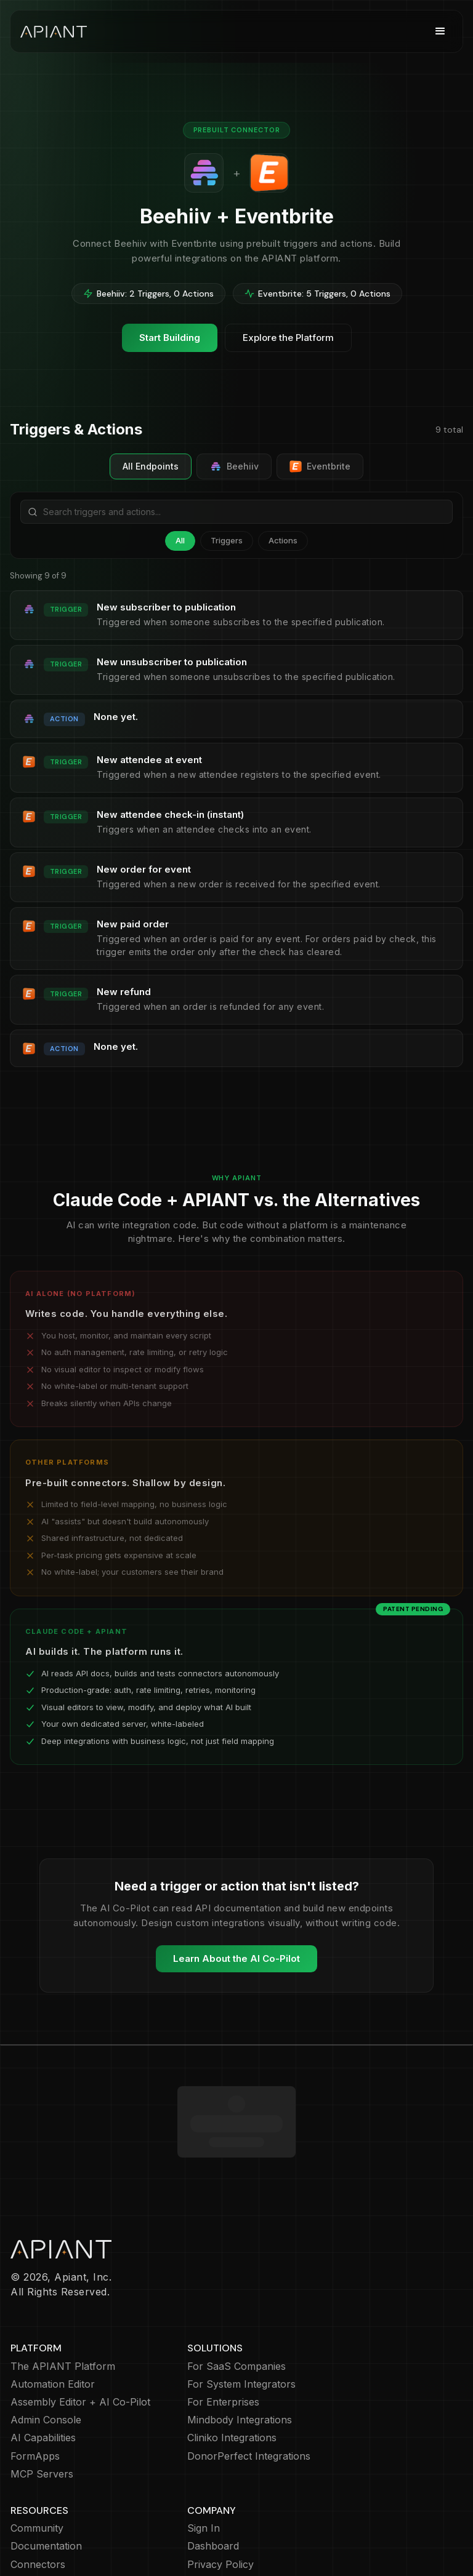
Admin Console (45, 2348)
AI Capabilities (43, 2366)
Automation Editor (52, 2313)
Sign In (203, 2457)
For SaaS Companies (236, 2295)
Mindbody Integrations (239, 2348)
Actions (283, 540)
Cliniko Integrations (232, 2366)
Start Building (169, 337)
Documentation (46, 2475)
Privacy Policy (220, 2493)
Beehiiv (234, 466)
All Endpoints (151, 466)
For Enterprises (223, 2331)
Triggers (227, 540)
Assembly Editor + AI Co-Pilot (80, 2331)
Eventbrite (319, 466)
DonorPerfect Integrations (248, 2385)
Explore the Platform (288, 337)
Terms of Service (227, 2529)
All (180, 540)
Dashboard (213, 2475)
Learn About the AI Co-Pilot (236, 1958)
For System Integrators (241, 2313)
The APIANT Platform (62, 2295)
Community (36, 2457)
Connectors (37, 2493)
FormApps (35, 2385)
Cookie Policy (219, 2511)
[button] (440, 31)
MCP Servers (41, 2403)
